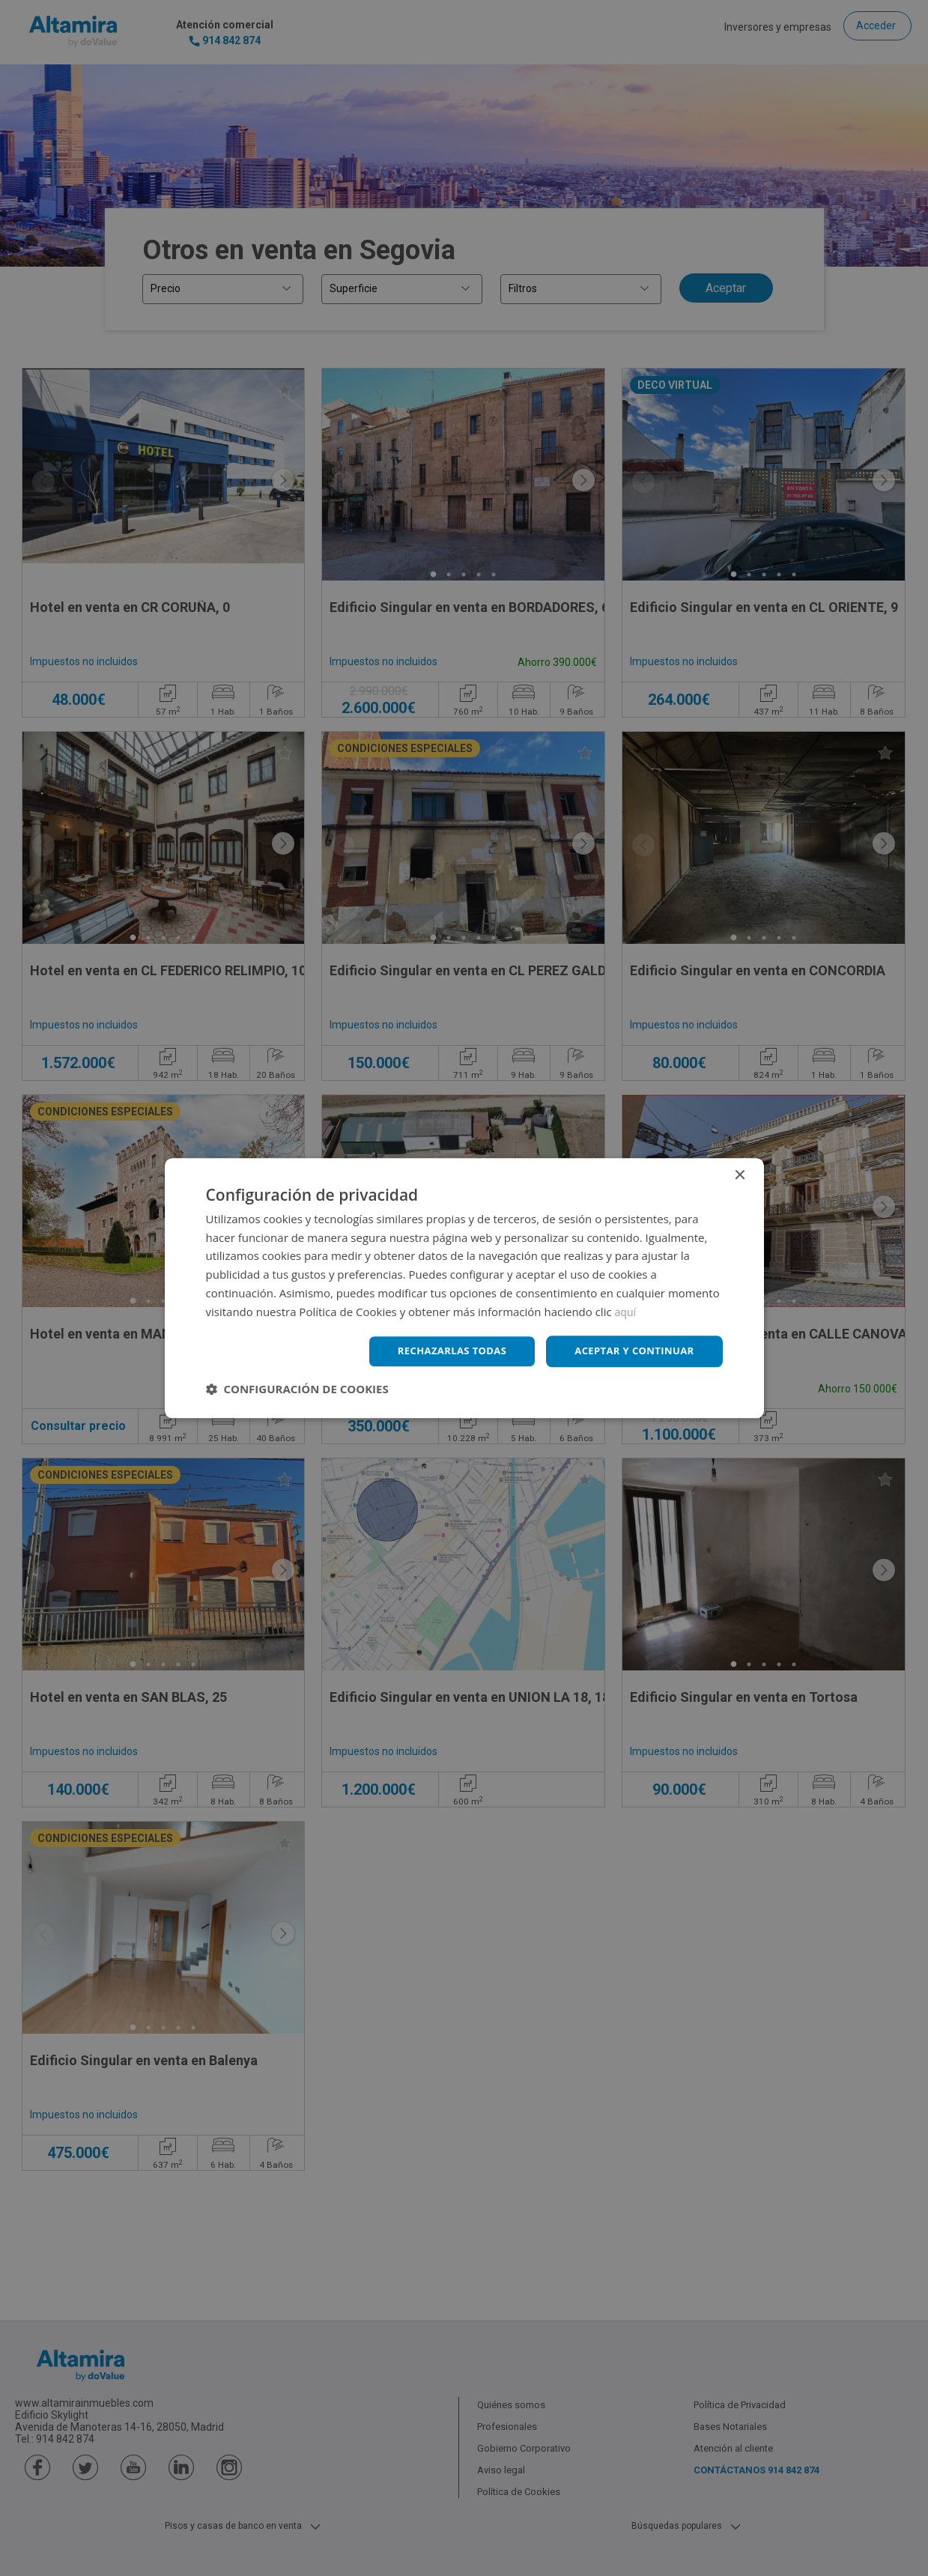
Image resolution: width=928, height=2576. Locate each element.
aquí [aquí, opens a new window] (626, 1310)
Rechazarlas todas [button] (439, 1351)
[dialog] (464, 1288)
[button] (297, 1390)
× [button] (739, 1174)
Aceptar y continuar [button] (630, 1351)
